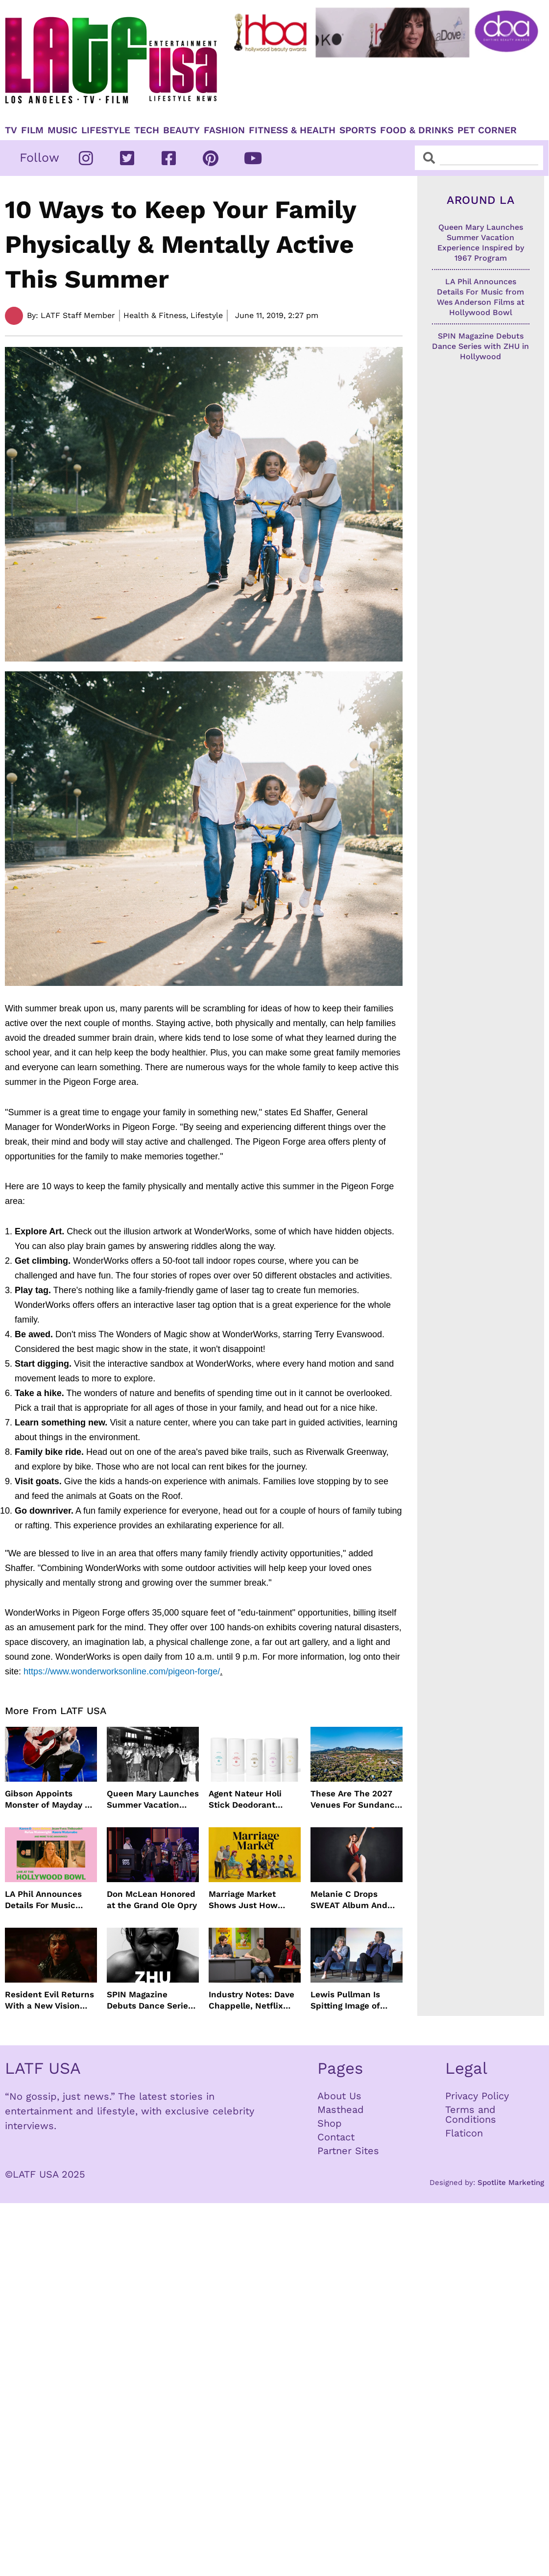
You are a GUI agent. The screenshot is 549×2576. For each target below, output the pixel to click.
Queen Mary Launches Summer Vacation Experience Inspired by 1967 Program (153, 1799)
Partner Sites (348, 2151)
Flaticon (464, 2133)
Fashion (224, 130)
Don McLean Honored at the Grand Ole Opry (152, 1899)
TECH (146, 130)
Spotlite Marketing (510, 2182)
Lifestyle (105, 130)
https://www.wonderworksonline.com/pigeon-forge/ (122, 1671)
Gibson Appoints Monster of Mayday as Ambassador (49, 1799)
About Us (339, 2096)
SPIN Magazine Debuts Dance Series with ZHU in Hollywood (149, 2000)
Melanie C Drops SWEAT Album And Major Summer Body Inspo (351, 1899)
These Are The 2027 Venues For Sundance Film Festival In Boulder (355, 1799)
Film (32, 130)
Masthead (340, 2109)
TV (11, 130)
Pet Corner (487, 130)
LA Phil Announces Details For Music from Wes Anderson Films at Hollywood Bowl (45, 1899)
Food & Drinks (417, 130)
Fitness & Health (292, 130)
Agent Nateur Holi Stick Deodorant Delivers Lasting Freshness (245, 1799)
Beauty (181, 130)
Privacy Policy (477, 2096)
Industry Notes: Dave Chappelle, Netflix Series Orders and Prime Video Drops (251, 2000)
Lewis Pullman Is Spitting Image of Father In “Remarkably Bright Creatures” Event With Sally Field (350, 2000)
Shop (329, 2123)
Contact (336, 2137)
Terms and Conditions (470, 2114)
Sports (357, 130)
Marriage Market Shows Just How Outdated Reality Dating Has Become (248, 1899)
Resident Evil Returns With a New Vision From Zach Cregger (49, 2000)
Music (62, 130)
